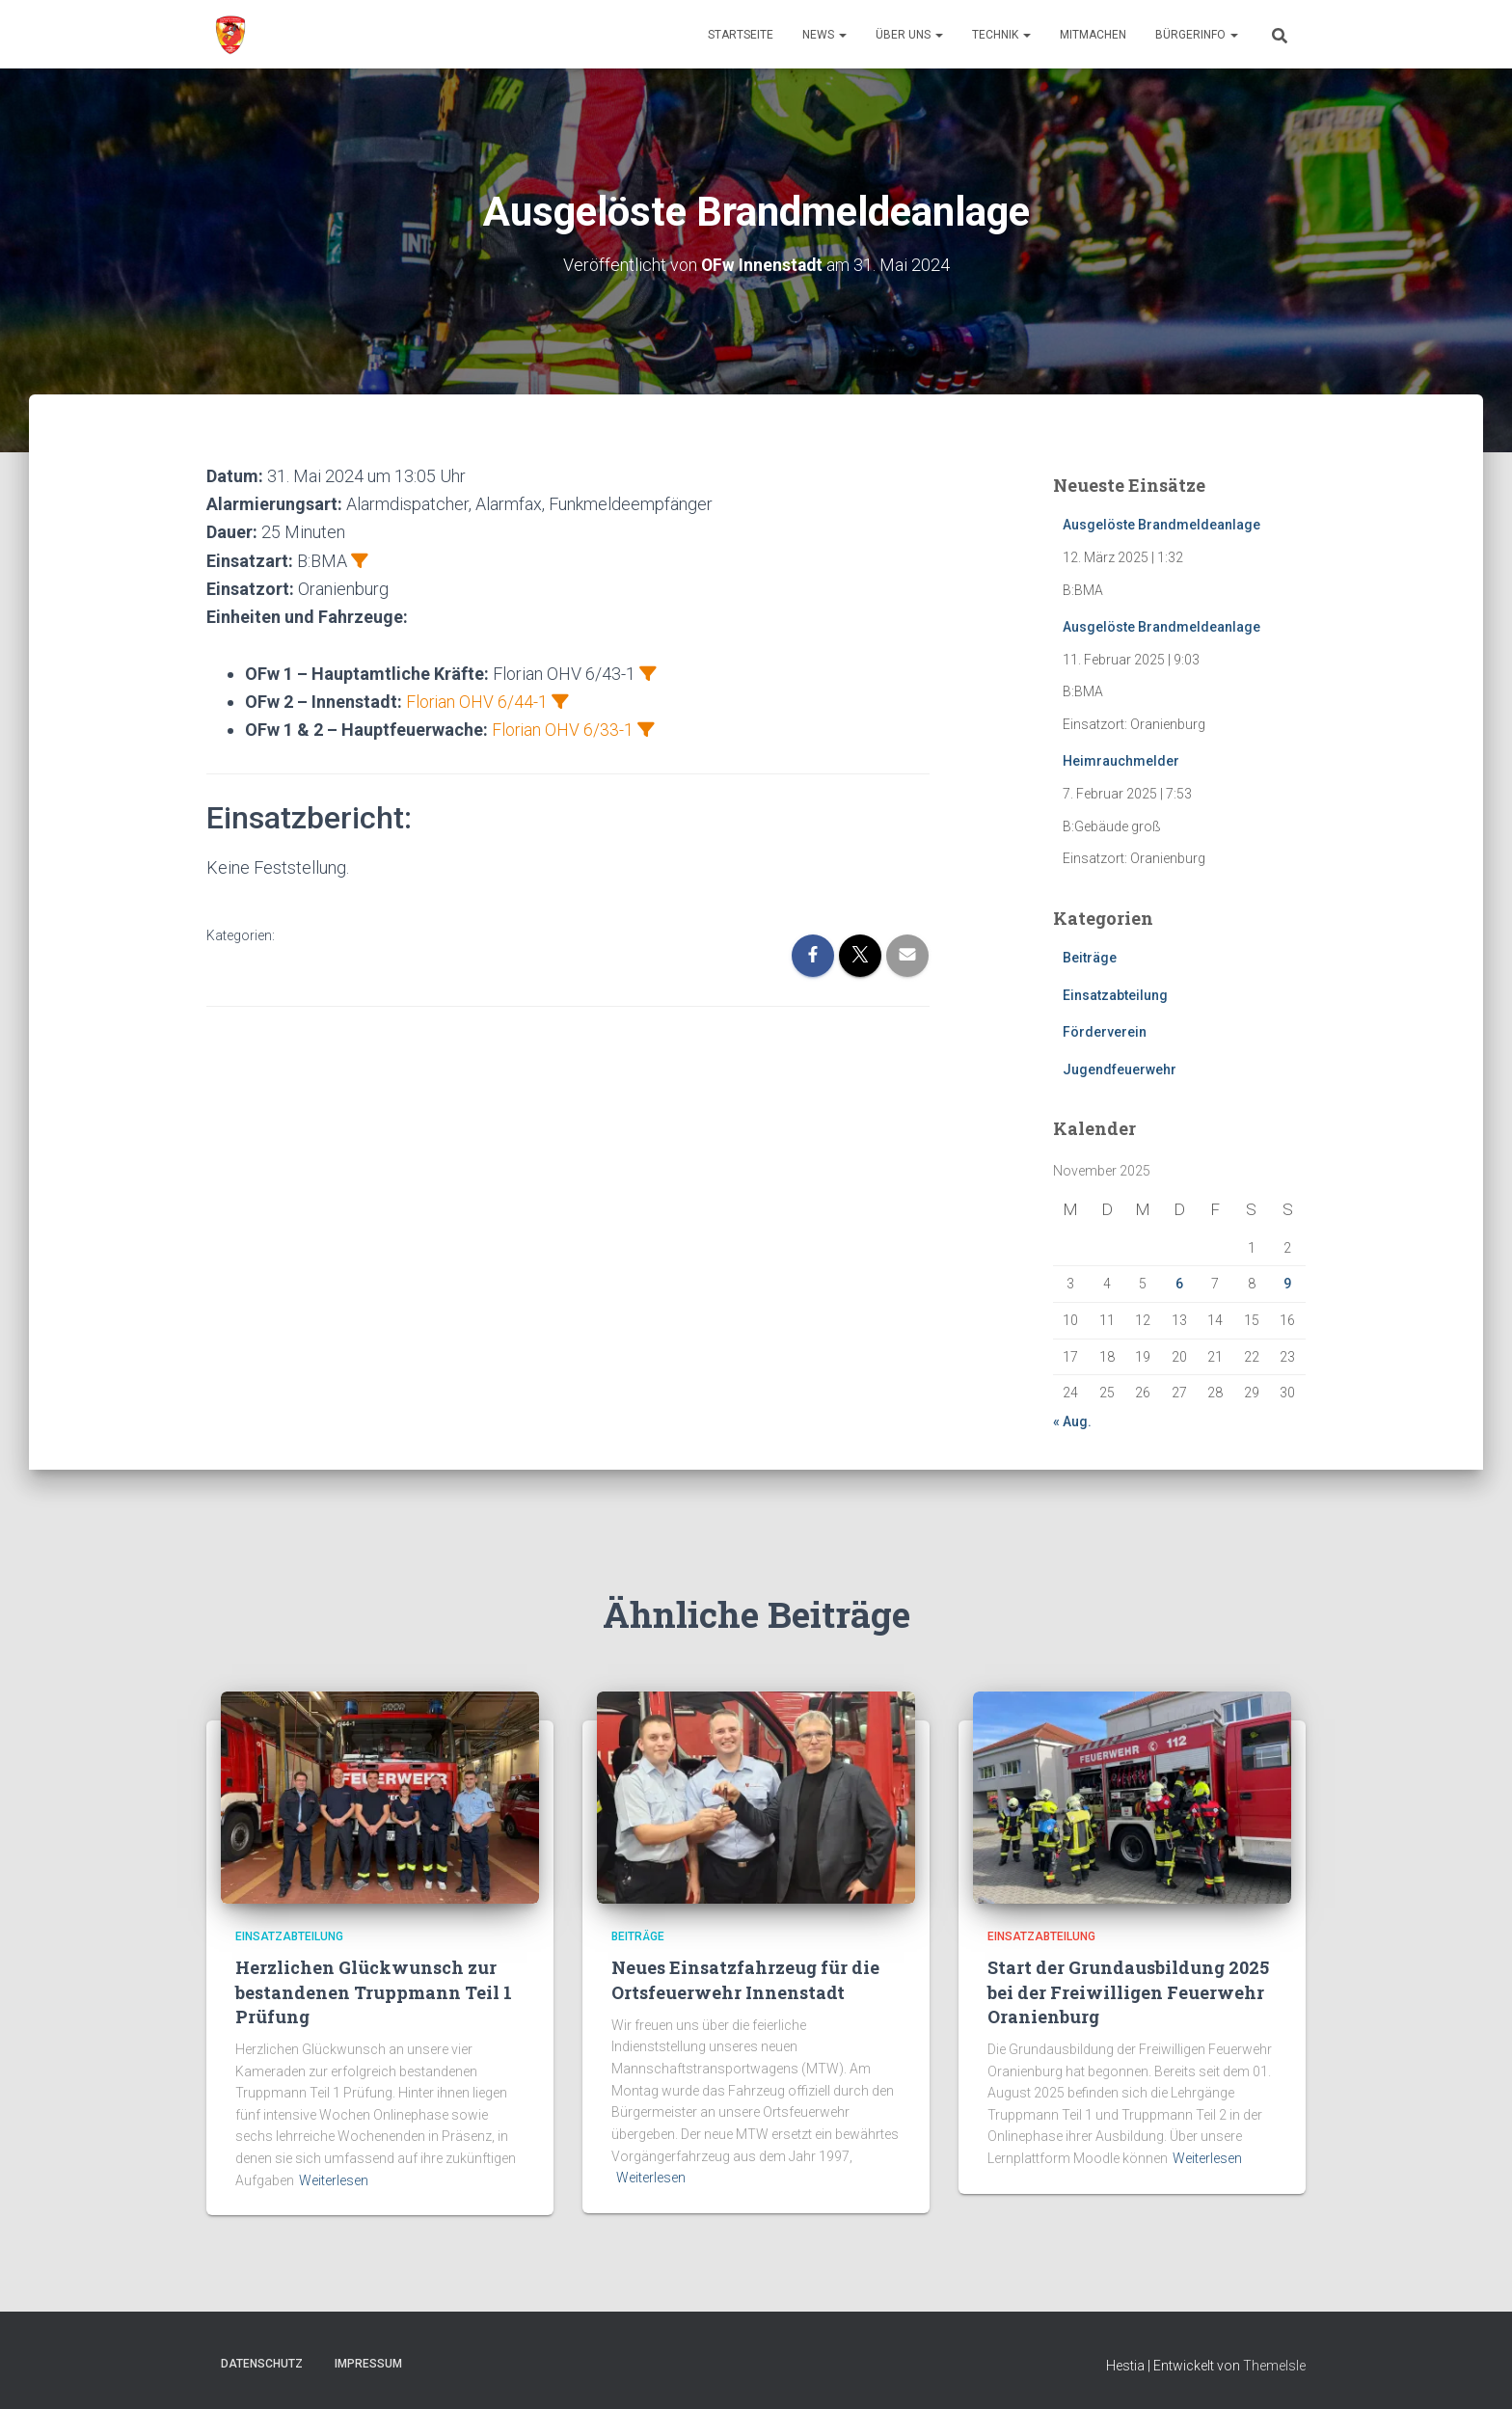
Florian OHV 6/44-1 (477, 701)
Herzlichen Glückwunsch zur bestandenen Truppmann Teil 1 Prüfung (373, 1991)
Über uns (909, 34)
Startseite (740, 34)
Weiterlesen (333, 2180)
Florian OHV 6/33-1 (563, 729)
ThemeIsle (1274, 2365)
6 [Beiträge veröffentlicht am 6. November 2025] (1179, 1283)
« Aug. (1072, 1420)
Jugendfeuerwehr (1119, 1068)
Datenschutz (262, 2363)
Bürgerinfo (1196, 34)
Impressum (368, 2363)
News (824, 34)
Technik (1001, 34)
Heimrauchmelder (1121, 761)
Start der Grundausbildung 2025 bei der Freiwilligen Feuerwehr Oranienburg (1128, 1991)
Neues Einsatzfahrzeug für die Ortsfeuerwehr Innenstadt (745, 1979)
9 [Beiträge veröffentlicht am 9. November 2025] (1287, 1283)
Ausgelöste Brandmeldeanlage (1161, 524)
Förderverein (1105, 1032)
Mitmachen (1093, 34)
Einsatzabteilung (1115, 994)
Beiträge (1090, 957)
